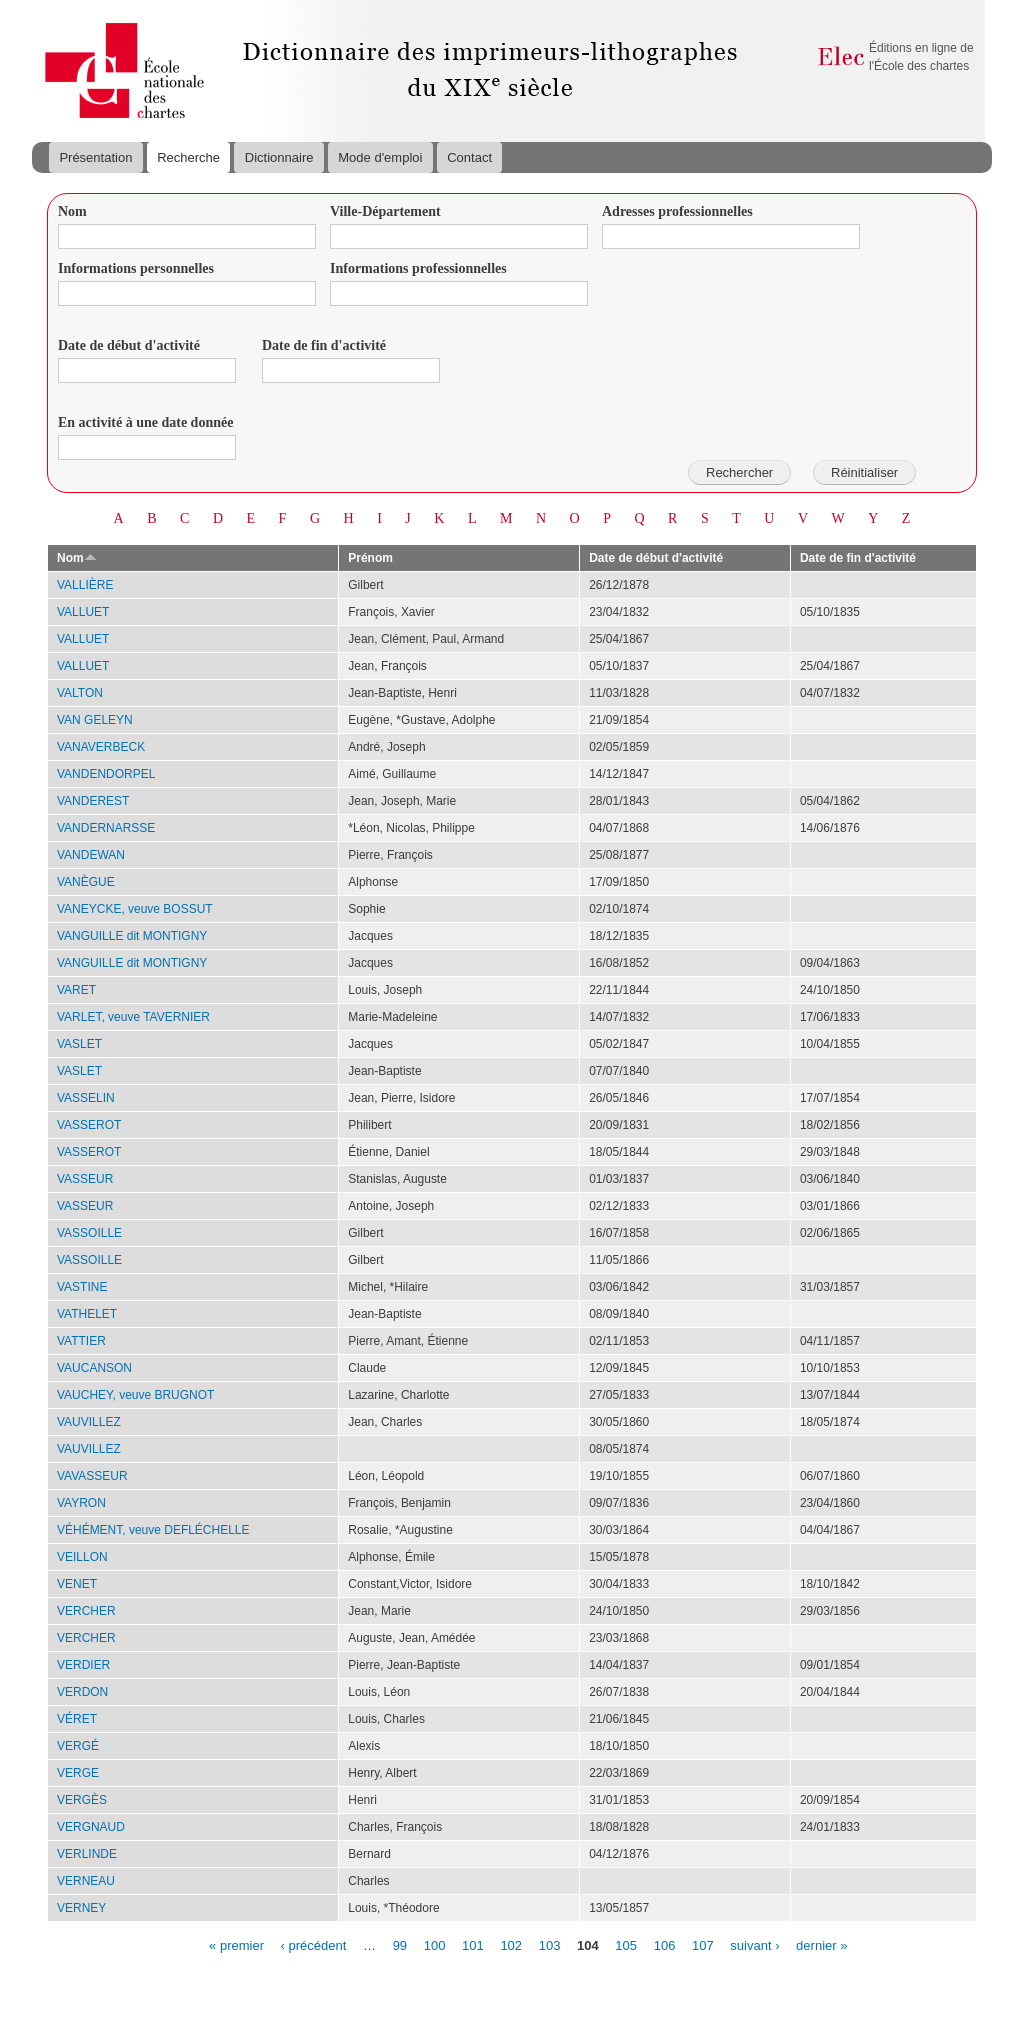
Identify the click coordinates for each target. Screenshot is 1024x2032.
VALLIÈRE (85, 585)
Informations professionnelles (418, 268)
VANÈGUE (86, 882)
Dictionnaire (279, 157)
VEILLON (82, 1557)
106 (665, 1944)
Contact (469, 157)
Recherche (188, 157)
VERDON (82, 1692)
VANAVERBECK (101, 747)
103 (550, 1944)
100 (435, 1944)
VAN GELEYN (95, 720)
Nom (72, 211)
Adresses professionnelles (677, 211)
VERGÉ (78, 1746)
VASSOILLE (89, 1233)
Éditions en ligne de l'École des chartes (921, 57)
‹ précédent (314, 1944)
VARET (76, 990)
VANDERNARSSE (106, 828)
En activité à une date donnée (145, 422)
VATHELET (87, 1314)
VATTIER (81, 1341)
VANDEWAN (91, 855)
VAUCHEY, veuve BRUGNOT (135, 1395)
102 (511, 1944)
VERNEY (81, 1908)
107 (703, 1944)
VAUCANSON (94, 1368)
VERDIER (83, 1665)
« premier (236, 1944)
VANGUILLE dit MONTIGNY (132, 936)
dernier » (821, 1944)
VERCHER (86, 1611)
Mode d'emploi (380, 157)
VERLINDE (87, 1854)
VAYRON (81, 1503)
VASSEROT (89, 1125)
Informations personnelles (136, 268)
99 (400, 1944)
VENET (77, 1584)
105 (626, 1944)
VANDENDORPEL (106, 774)
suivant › (754, 1944)
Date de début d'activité (129, 345)
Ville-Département (385, 211)
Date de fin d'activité (324, 345)
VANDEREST (93, 801)
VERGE (78, 1773)
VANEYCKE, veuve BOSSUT (135, 909)
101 (473, 1944)
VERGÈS (82, 1800)
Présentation (95, 157)
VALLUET (83, 612)
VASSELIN (86, 1098)
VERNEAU (86, 1881)
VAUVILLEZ (89, 1422)
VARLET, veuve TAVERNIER (133, 1017)
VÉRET (77, 1719)
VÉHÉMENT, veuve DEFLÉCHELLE (153, 1530)
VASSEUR (85, 1179)
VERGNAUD (91, 1827)
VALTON (80, 693)
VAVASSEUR (92, 1476)
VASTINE (82, 1287)
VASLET (79, 1044)
